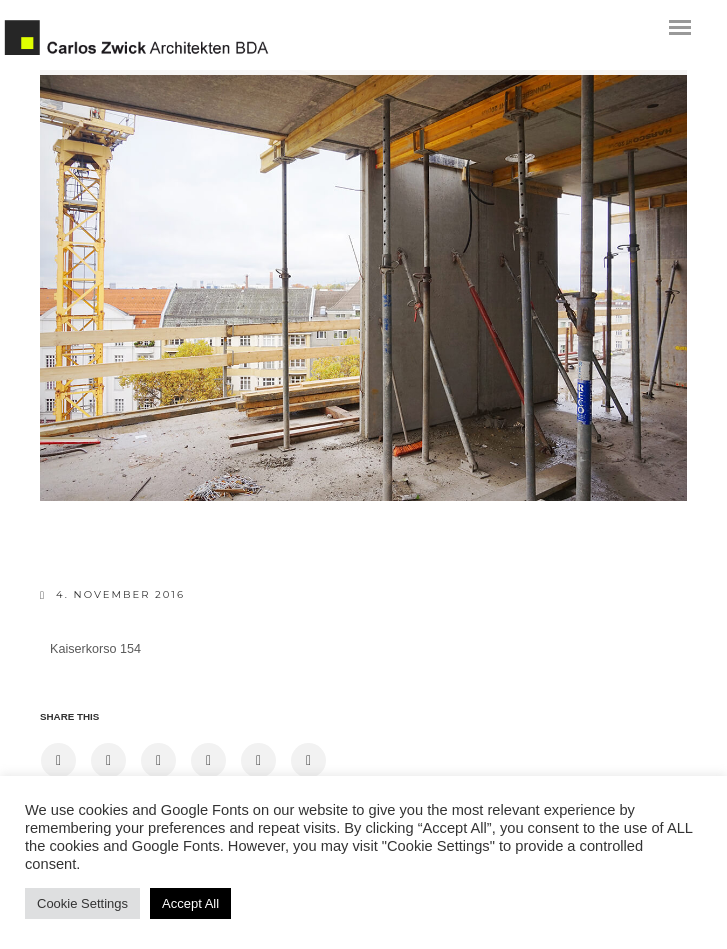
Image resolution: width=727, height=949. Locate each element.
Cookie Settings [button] (82, 903)
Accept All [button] (190, 903)
